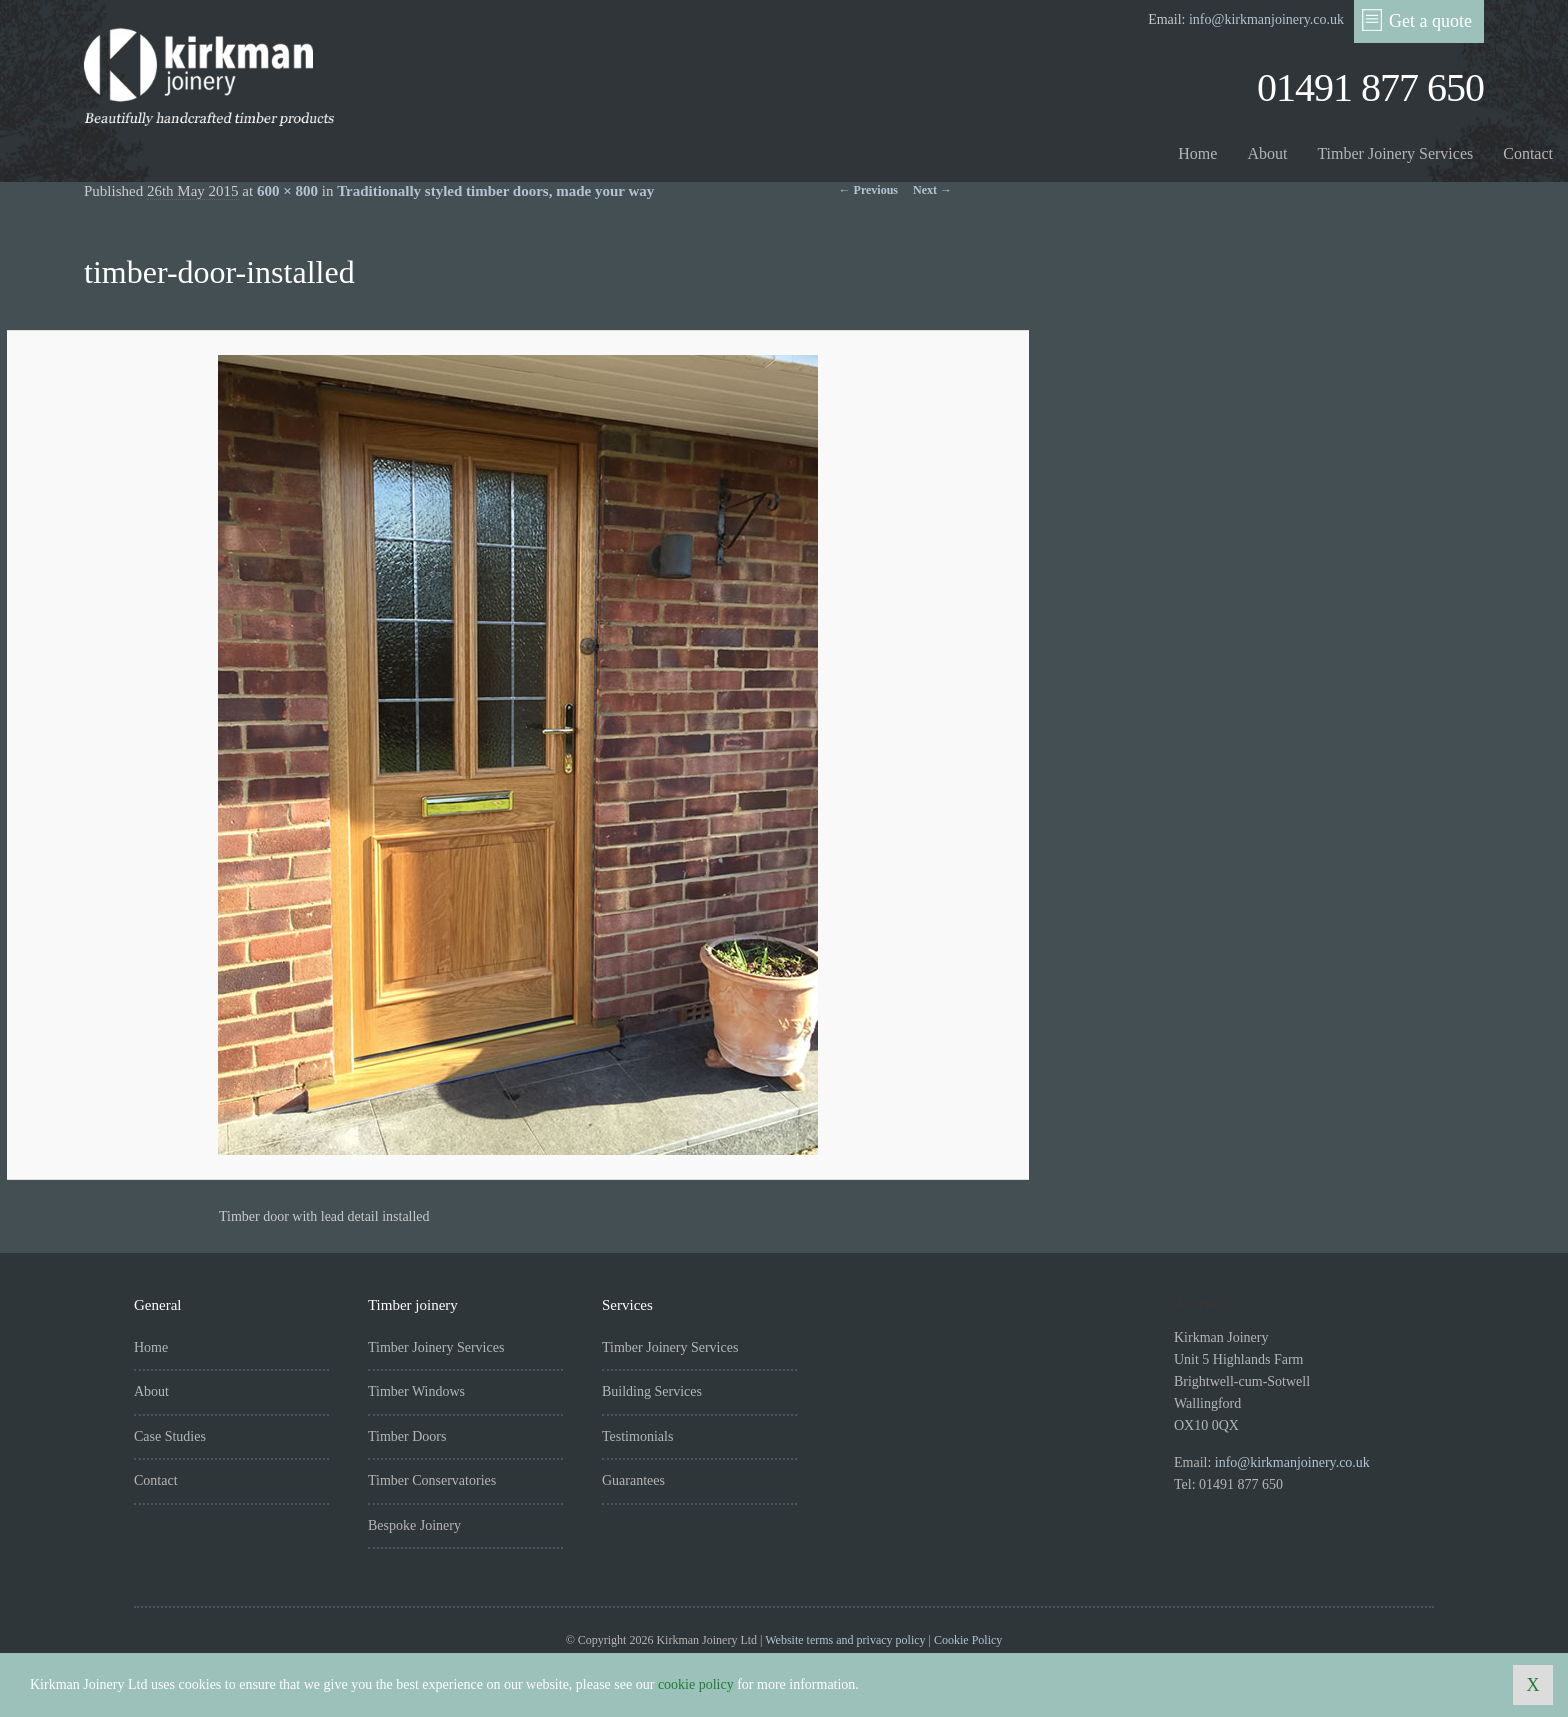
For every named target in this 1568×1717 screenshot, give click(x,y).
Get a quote (1417, 20)
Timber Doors (407, 1436)
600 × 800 (287, 191)
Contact (1528, 153)
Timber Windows (416, 1391)
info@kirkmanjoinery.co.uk (1266, 19)
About (1267, 153)
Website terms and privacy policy (845, 1640)
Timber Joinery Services (1395, 153)
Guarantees (633, 1480)
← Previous (868, 190)
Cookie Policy (968, 1640)
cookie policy (696, 1684)
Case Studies (170, 1436)
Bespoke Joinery (414, 1525)
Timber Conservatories (432, 1480)
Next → (932, 190)
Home (1197, 153)
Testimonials (637, 1436)
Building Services (652, 1391)
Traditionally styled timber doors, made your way (495, 191)
